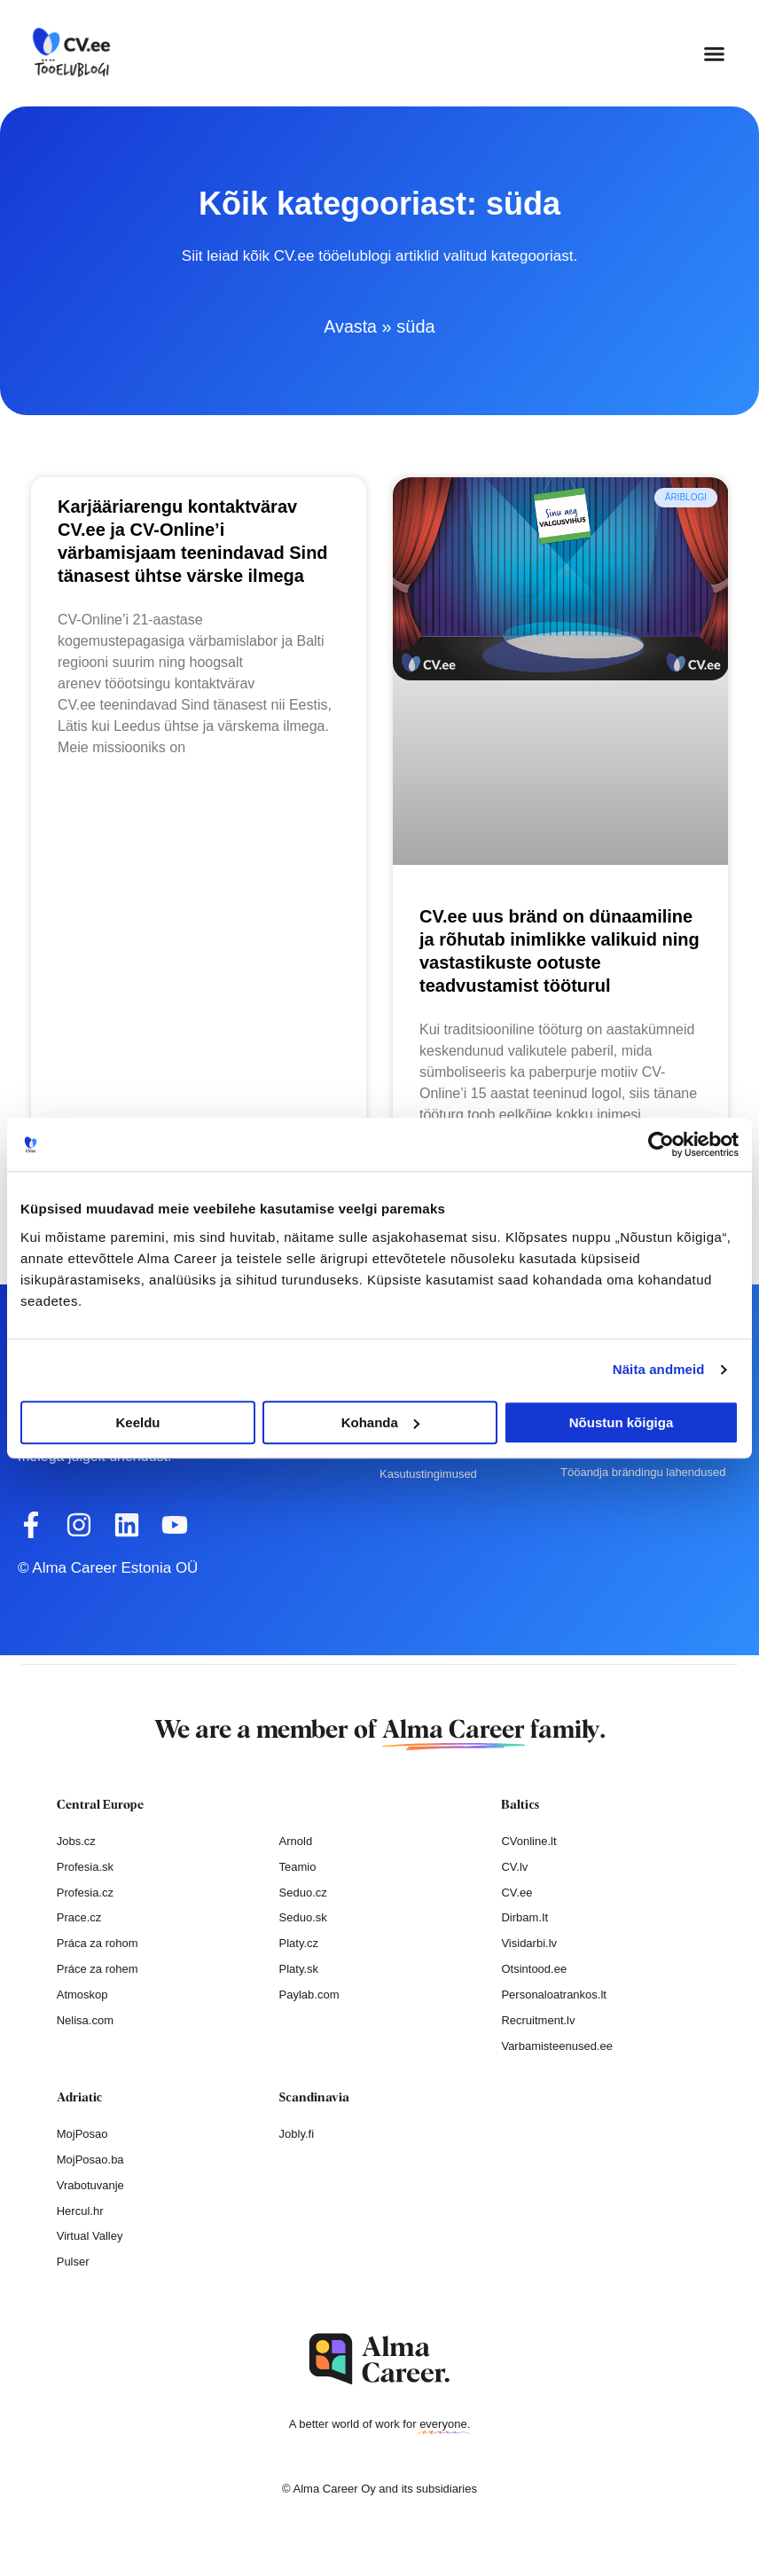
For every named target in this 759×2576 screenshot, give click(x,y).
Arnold (296, 1841)
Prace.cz (79, 1917)
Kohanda (380, 1422)
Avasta (351, 326)
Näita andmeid (659, 1369)
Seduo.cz (303, 1892)
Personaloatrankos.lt (553, 1994)
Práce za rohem (97, 1968)
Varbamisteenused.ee (557, 2046)
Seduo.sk (303, 1917)
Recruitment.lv (538, 2020)
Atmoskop (82, 1994)
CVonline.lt (528, 1841)
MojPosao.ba (90, 2159)
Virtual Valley (90, 2235)
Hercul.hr (80, 2211)
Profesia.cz (85, 1892)
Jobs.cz (76, 1841)
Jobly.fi (297, 2133)
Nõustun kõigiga (621, 1422)
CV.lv (514, 1866)
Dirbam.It (524, 1917)
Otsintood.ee (534, 1968)
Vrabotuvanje (90, 2185)
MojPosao (82, 2133)
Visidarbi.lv (529, 1943)
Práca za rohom (97, 1943)
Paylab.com (309, 1994)
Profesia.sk (85, 1866)
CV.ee (516, 1892)
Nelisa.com (85, 2020)
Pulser (73, 2261)
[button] (715, 53)
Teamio (298, 1866)
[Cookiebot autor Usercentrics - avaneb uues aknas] (661, 1144)
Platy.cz (299, 1943)
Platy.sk (299, 1968)
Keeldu (137, 1422)
